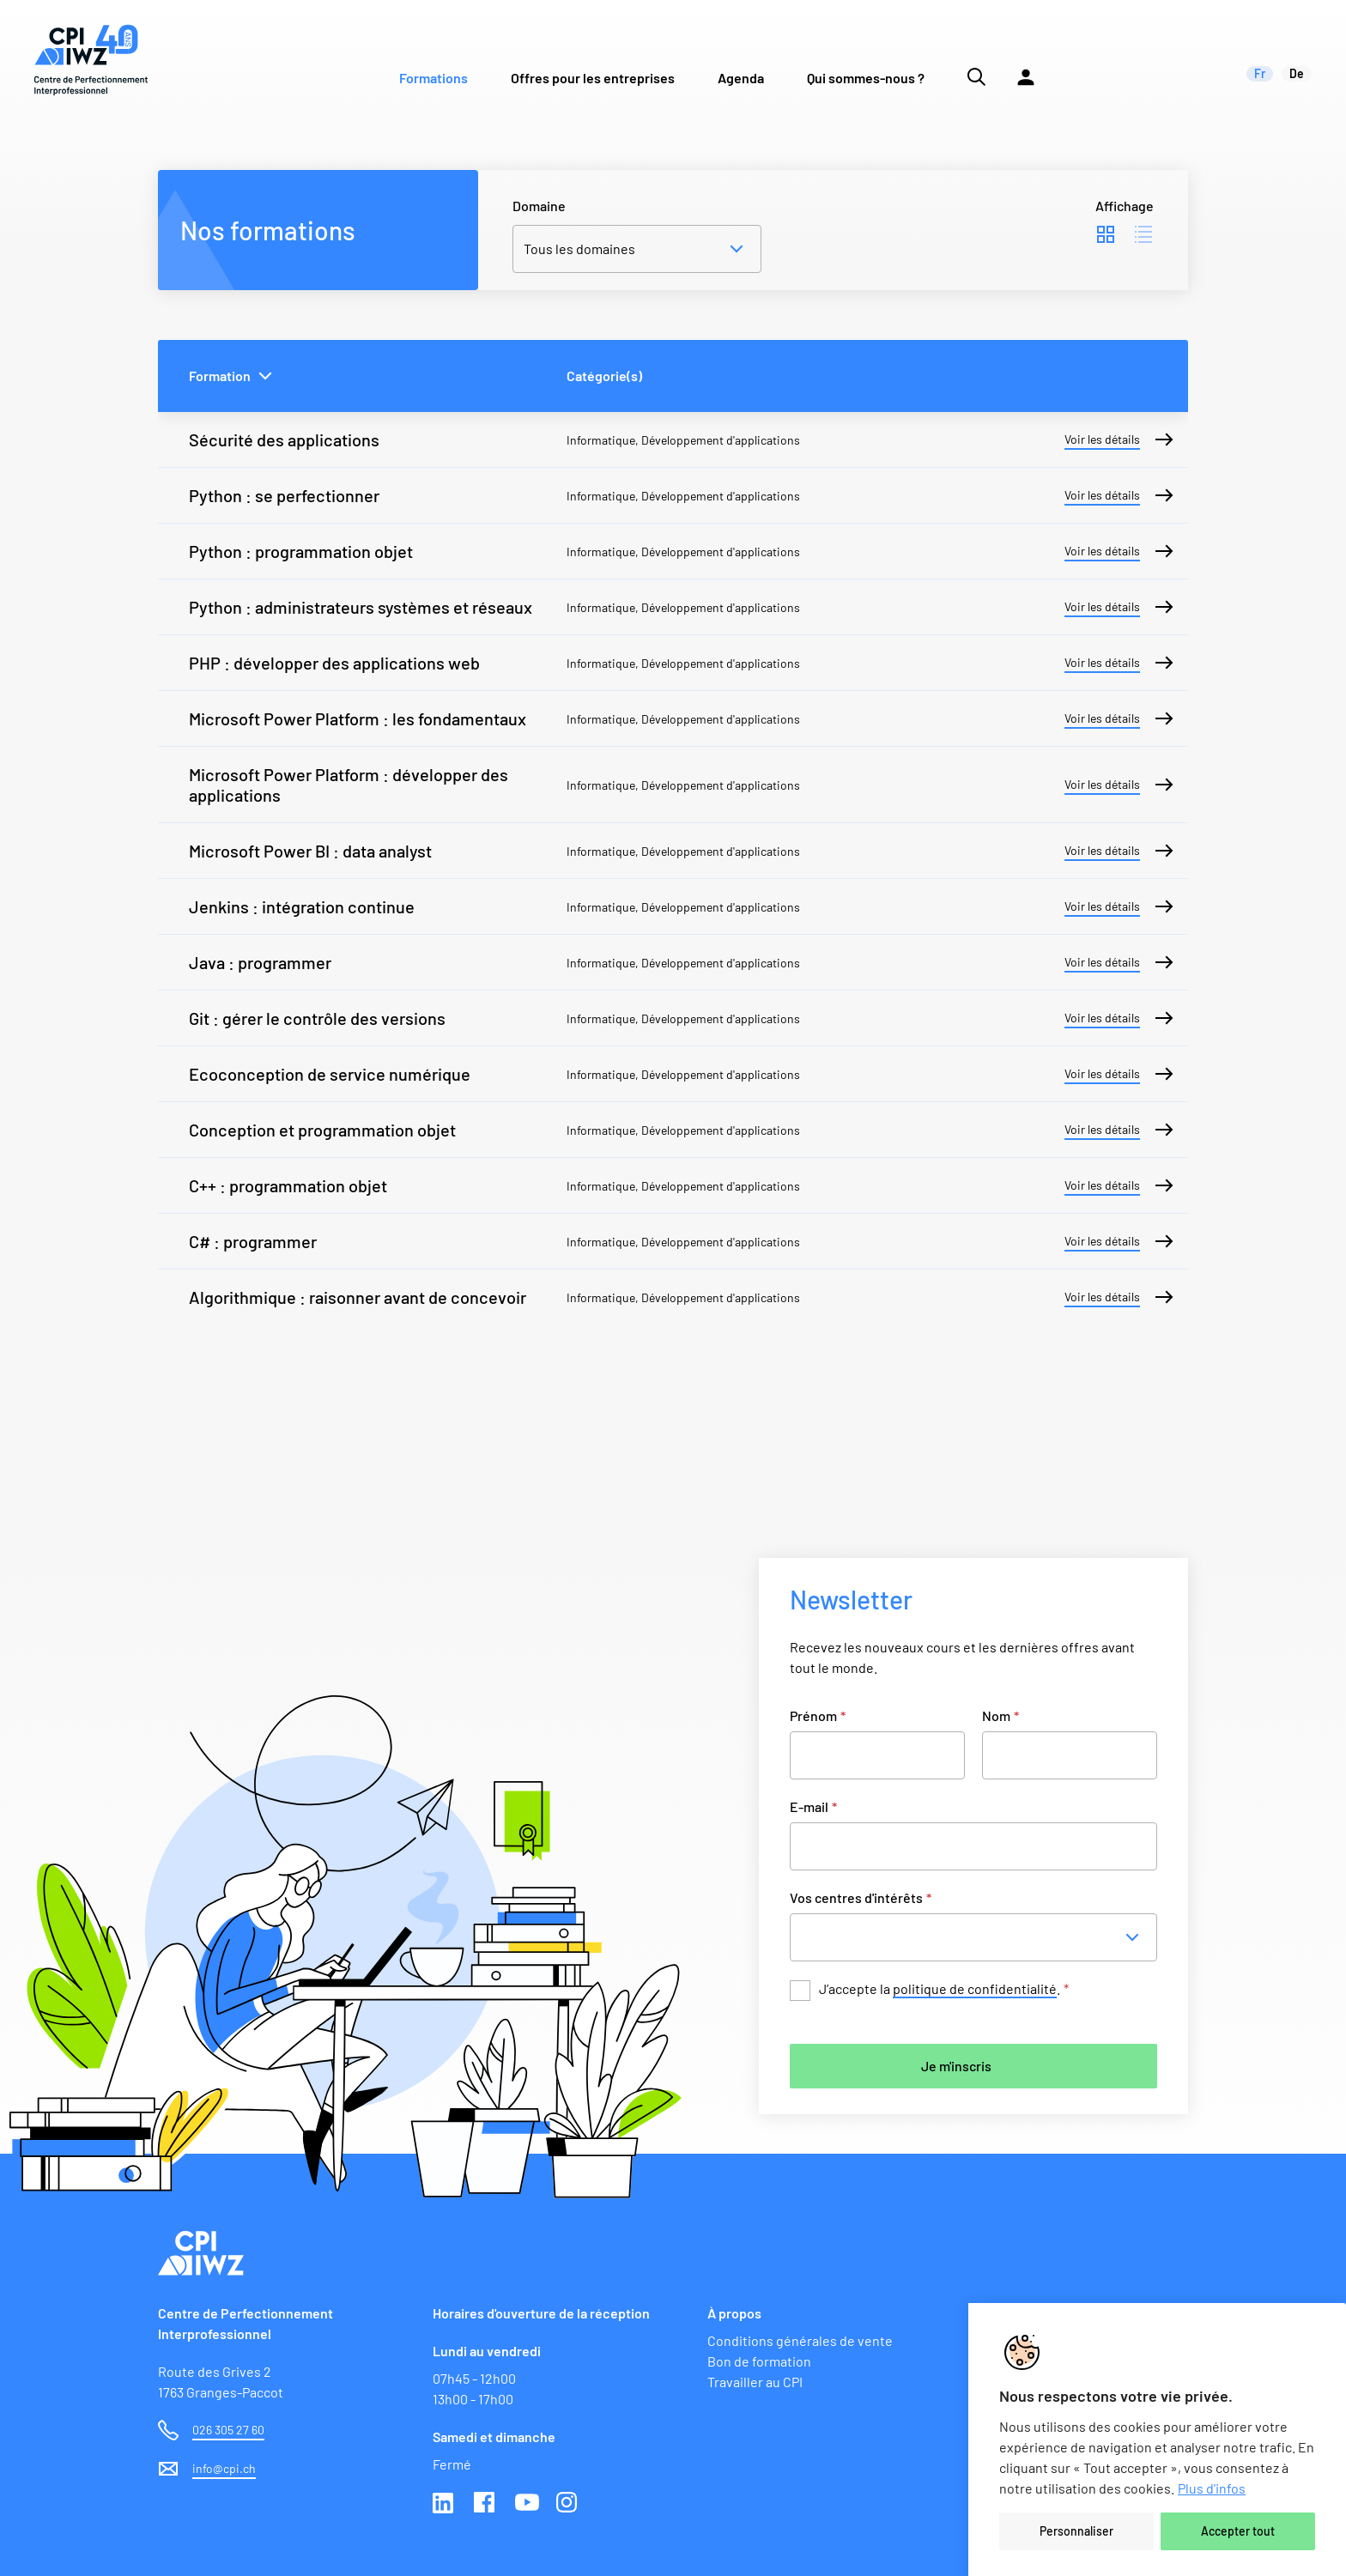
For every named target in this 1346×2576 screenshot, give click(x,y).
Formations (433, 78)
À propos (734, 2313)
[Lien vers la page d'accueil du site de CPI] (91, 60)
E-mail (813, 1806)
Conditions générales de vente (800, 2340)
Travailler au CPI (755, 2381)
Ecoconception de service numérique (329, 1074)
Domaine (539, 205)
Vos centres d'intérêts (860, 1897)
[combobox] (978, 1937)
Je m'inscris (956, 2066)
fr (1259, 73)
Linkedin (445, 2504)
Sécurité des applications (284, 439)
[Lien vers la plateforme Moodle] (1026, 60)
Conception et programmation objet (322, 1129)
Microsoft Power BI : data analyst (310, 850)
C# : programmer (253, 1241)
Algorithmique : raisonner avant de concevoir (357, 1297)
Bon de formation (759, 2361)
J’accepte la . (944, 1989)
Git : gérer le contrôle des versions (317, 1018)
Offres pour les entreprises (593, 78)
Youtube (527, 2504)
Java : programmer (260, 962)
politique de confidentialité (975, 1988)
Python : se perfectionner (284, 495)
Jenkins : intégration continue (302, 906)
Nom (1000, 1715)
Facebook (486, 2504)
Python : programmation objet (301, 551)
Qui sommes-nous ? (866, 78)
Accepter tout (1238, 2531)
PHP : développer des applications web (334, 662)
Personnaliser (1076, 2531)
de (1296, 73)
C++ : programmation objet (288, 1185)
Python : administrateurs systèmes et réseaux (360, 607)
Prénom (818, 1715)
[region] (1157, 2439)
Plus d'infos (1212, 2488)
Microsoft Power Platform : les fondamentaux (357, 718)
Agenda (741, 78)
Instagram (568, 2504)
